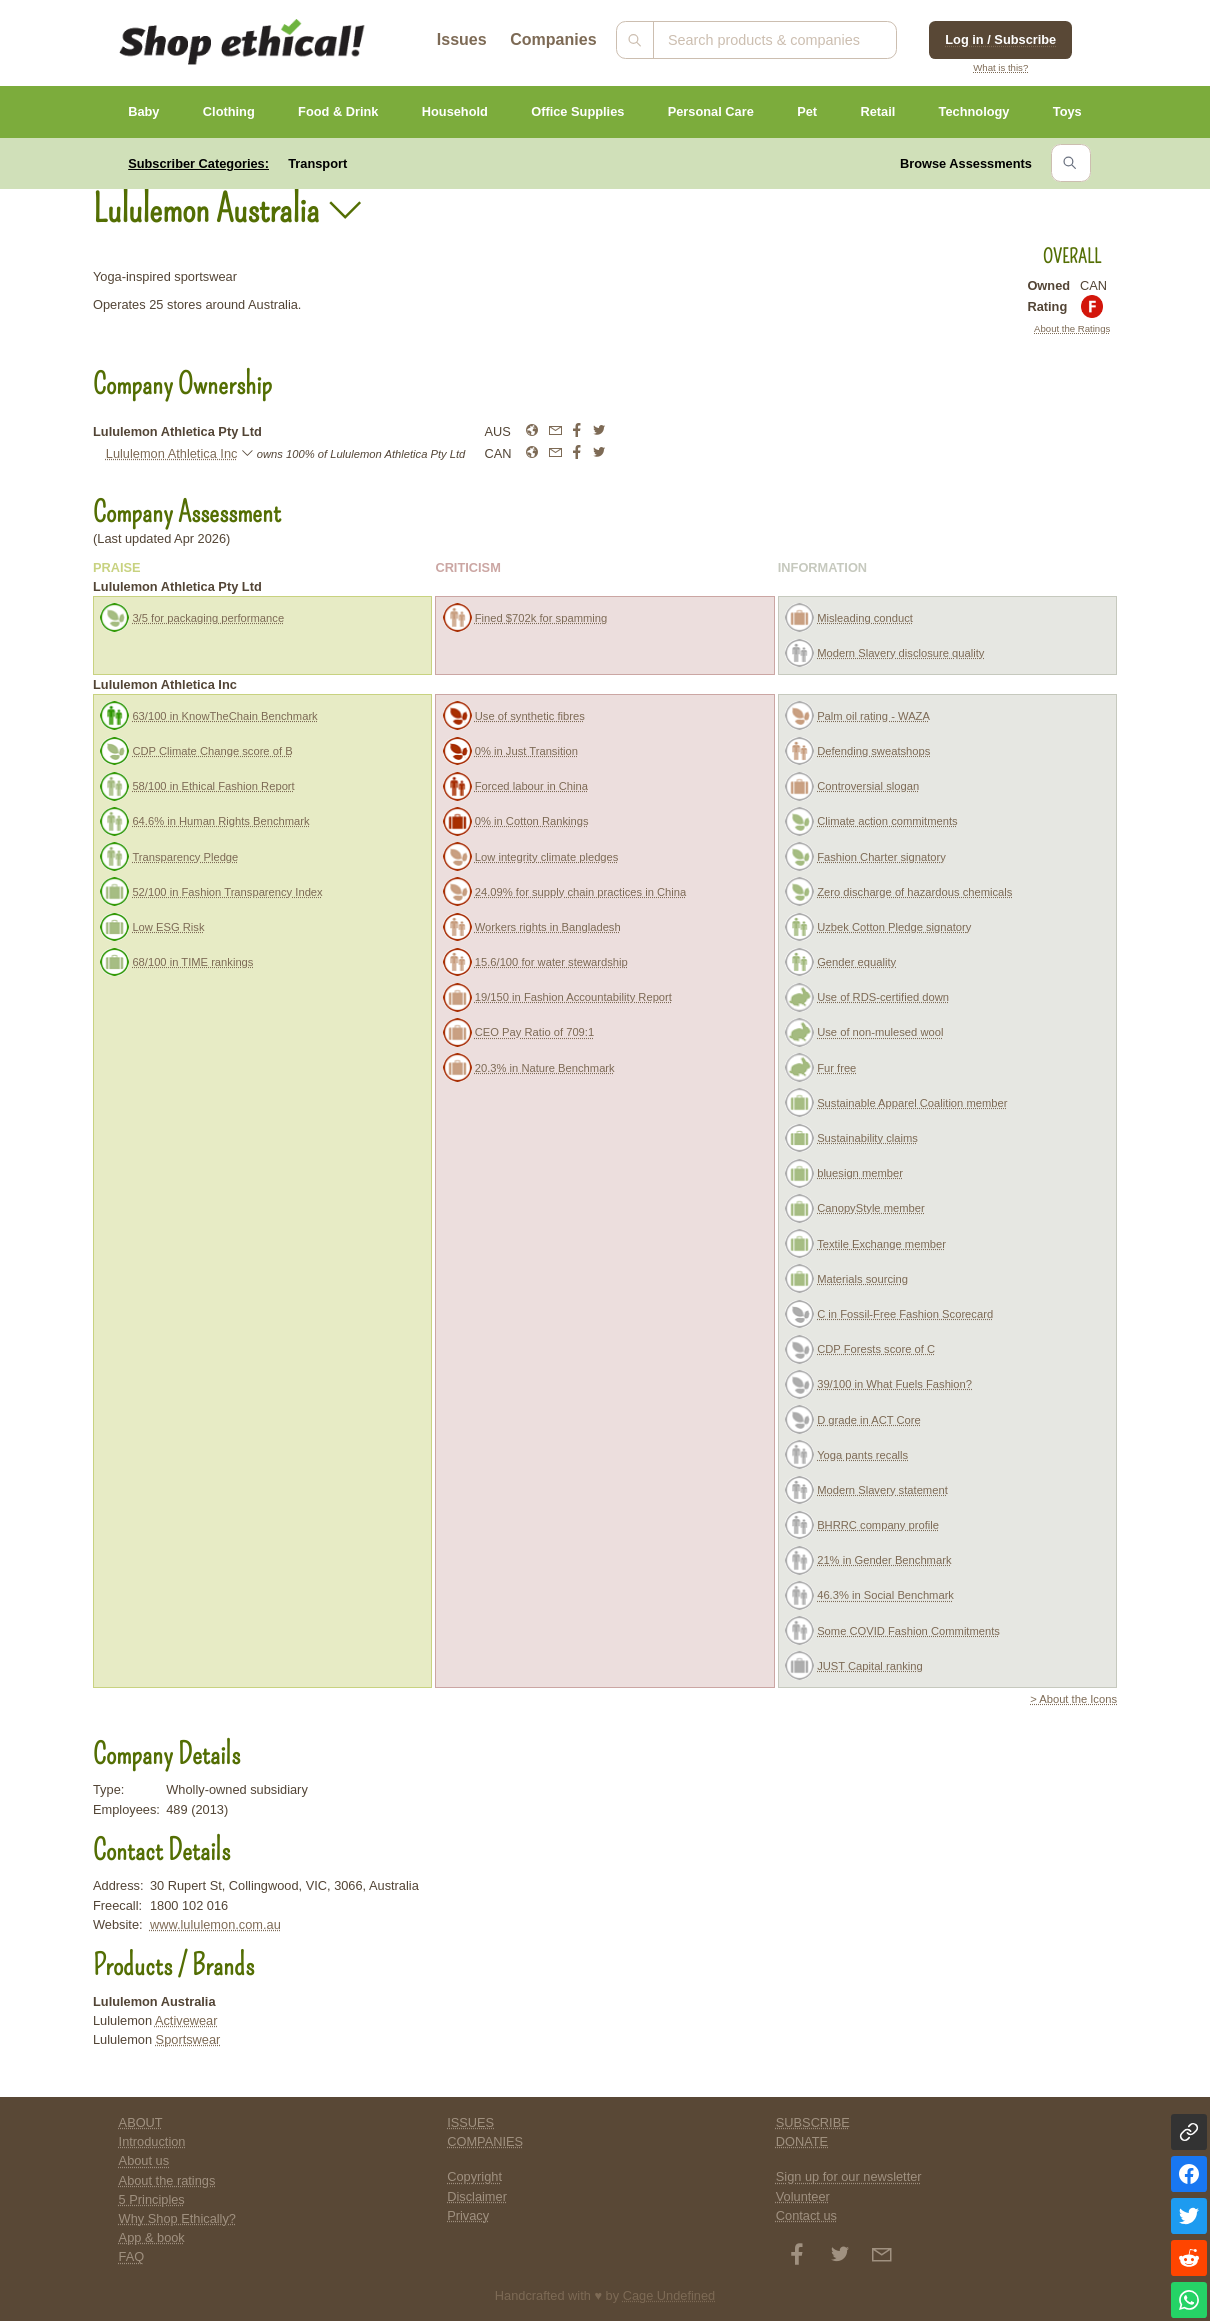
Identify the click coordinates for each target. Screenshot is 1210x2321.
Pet (807, 111)
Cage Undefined (669, 2295)
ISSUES (470, 2122)
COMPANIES (485, 2141)
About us (144, 2160)
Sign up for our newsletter (849, 2176)
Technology (974, 111)
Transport (317, 163)
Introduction (152, 2141)
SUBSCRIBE (813, 2122)
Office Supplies (577, 111)
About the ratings (167, 2180)
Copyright (474, 2176)
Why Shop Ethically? (177, 2218)
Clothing (229, 111)
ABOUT (141, 2122)
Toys (1067, 111)
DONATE (802, 2141)
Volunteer (803, 2196)
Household (455, 111)
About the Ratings (1072, 328)
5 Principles (152, 2199)
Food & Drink (338, 111)
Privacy (468, 2215)
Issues (462, 39)
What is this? (1000, 67)
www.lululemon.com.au (215, 1924)
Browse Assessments (966, 163)
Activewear (186, 2020)
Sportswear (188, 2039)
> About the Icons (1073, 1699)
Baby (143, 111)
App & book (152, 2237)
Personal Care (711, 111)
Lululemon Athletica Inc (172, 453)
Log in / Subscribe (1000, 39)
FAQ (132, 2256)
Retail (877, 111)
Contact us (806, 2215)
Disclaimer (477, 2196)
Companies (553, 39)
